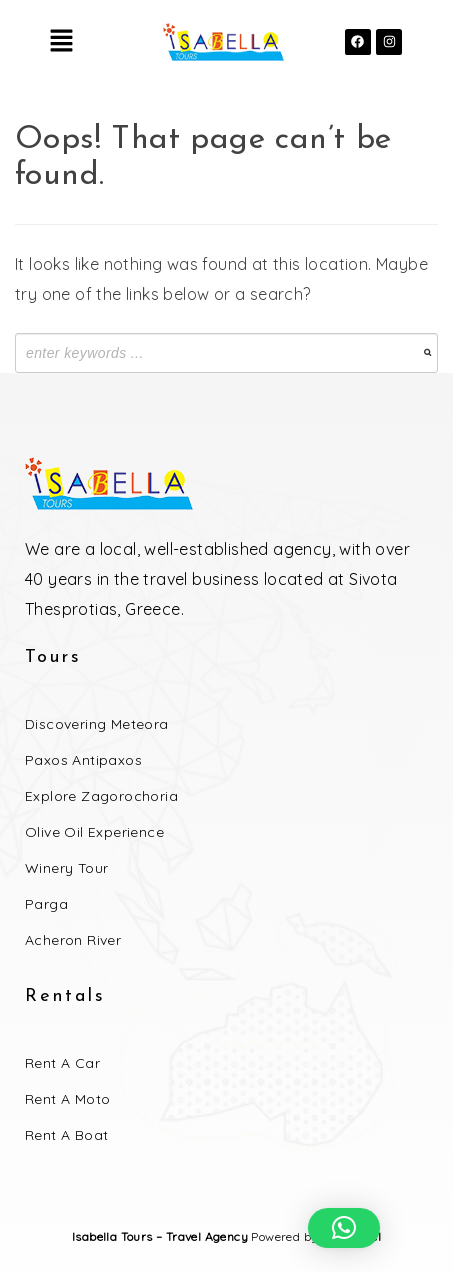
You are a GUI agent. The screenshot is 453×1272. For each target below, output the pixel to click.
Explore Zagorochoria (101, 796)
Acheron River (73, 940)
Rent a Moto (67, 1099)
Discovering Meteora (97, 724)
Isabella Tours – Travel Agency (160, 1236)
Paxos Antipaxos (83, 760)
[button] (61, 41)
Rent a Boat (66, 1135)
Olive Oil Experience (94, 832)
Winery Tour (66, 868)
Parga (46, 904)
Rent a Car (62, 1063)
